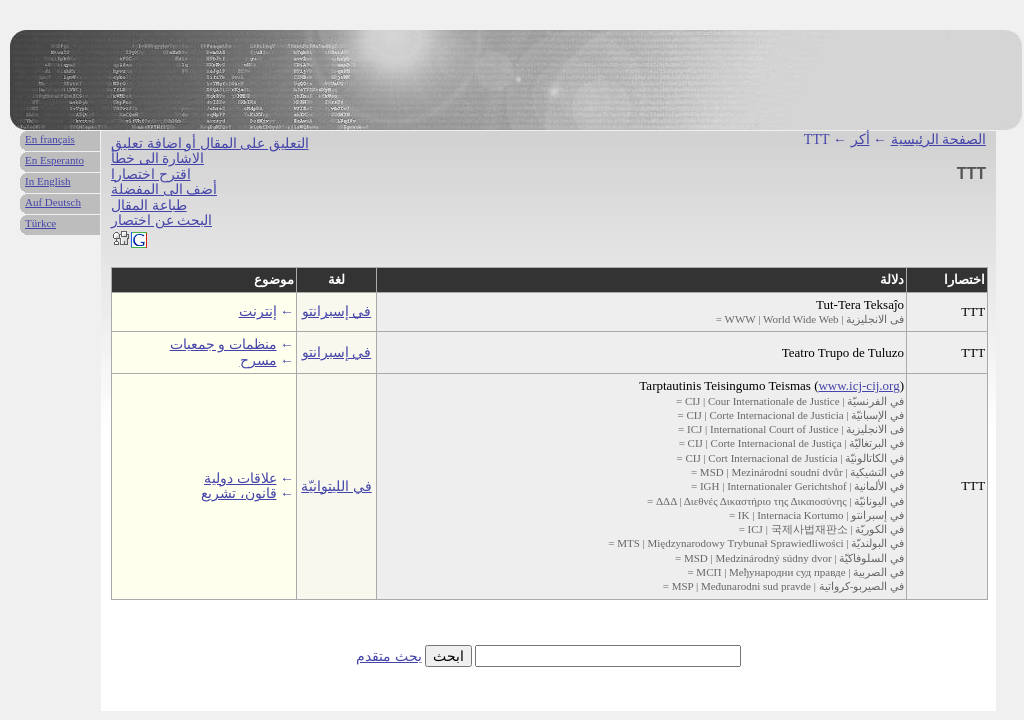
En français (50, 139)
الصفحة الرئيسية (939, 139)
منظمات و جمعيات (223, 344)
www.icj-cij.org (858, 385)
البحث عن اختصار (161, 220)
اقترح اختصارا (151, 174)
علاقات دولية (240, 478)
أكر (860, 139)
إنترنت (258, 311)
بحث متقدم (389, 656)
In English (48, 181)
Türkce (40, 223)
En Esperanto (54, 160)
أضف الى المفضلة (164, 189)
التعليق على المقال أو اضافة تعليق (210, 143)
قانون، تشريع (239, 493)
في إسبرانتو (337, 311)
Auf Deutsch (53, 202)
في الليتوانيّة (336, 486)
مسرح (258, 360)
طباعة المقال (149, 205)
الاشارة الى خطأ (157, 158)
